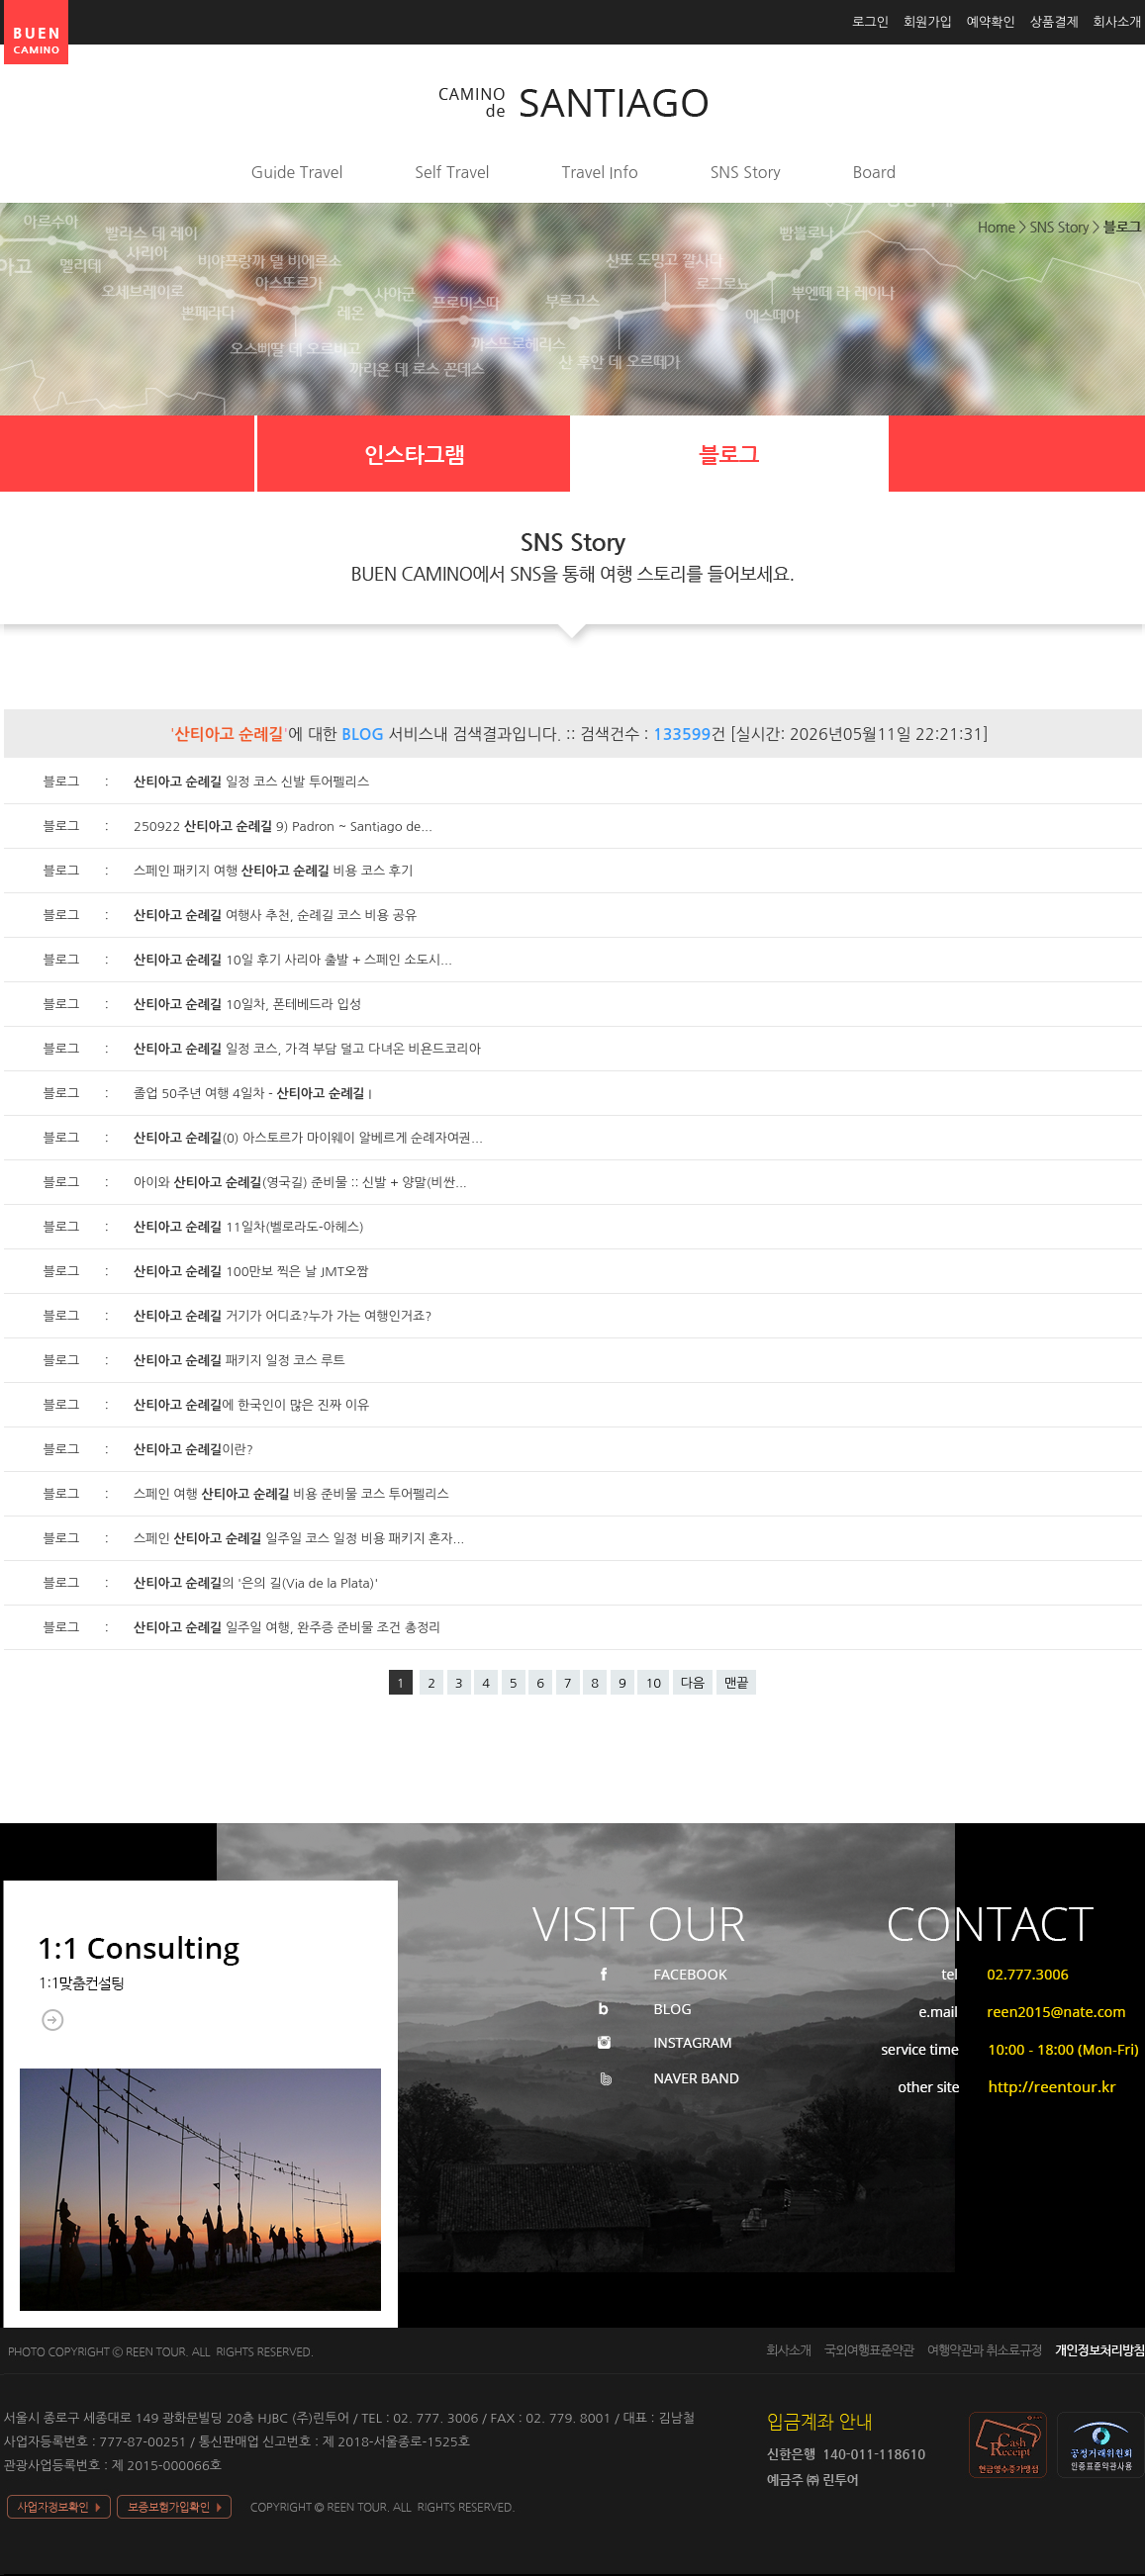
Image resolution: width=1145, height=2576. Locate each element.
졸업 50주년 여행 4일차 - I (252, 1093)
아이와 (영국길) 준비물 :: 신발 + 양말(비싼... (300, 1182)
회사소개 (1118, 22)
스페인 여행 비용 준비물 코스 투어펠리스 (291, 1494)
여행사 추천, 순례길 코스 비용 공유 (275, 915)
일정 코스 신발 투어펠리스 (251, 782)
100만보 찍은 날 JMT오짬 (251, 1271)
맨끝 (736, 1683)
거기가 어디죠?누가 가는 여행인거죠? (282, 1316)
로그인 (870, 22)
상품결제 (1054, 22)
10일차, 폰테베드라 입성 (247, 1004)
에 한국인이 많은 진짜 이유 (251, 1405)
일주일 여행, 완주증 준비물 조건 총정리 (287, 1627)
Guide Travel (297, 172)
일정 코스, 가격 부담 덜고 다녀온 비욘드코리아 (307, 1049)
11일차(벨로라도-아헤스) (249, 1227)
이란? (193, 1449)
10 (653, 1683)
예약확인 (991, 22)
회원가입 (928, 22)
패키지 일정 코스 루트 (239, 1360)
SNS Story (746, 172)
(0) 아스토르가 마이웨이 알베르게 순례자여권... (308, 1138)
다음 (693, 1683)
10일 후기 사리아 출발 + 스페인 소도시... (293, 960)
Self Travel (452, 172)
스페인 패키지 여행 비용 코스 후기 (273, 871)
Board (875, 172)
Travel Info (600, 172)
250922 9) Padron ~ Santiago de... (283, 826)
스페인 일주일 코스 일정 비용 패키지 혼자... (299, 1538)
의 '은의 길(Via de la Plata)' (256, 1583)
